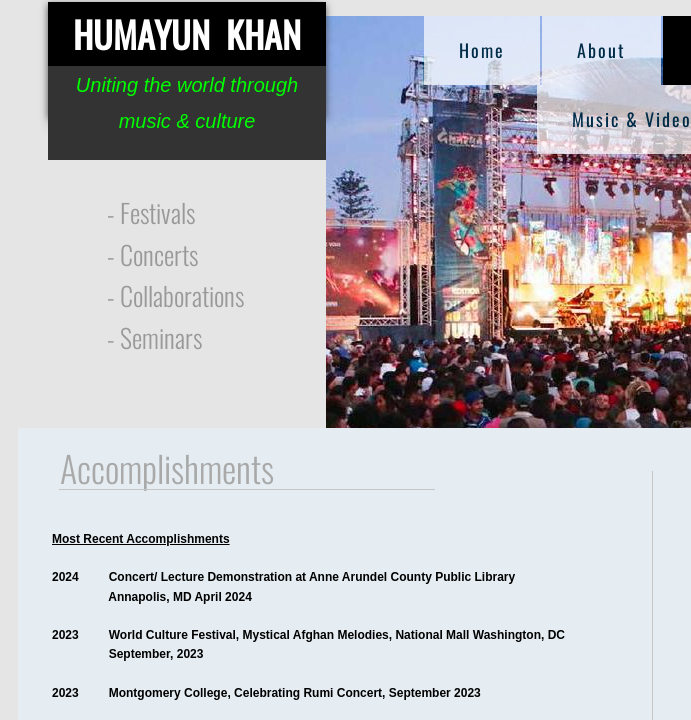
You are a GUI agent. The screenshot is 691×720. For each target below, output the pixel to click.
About (601, 50)
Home (482, 50)
